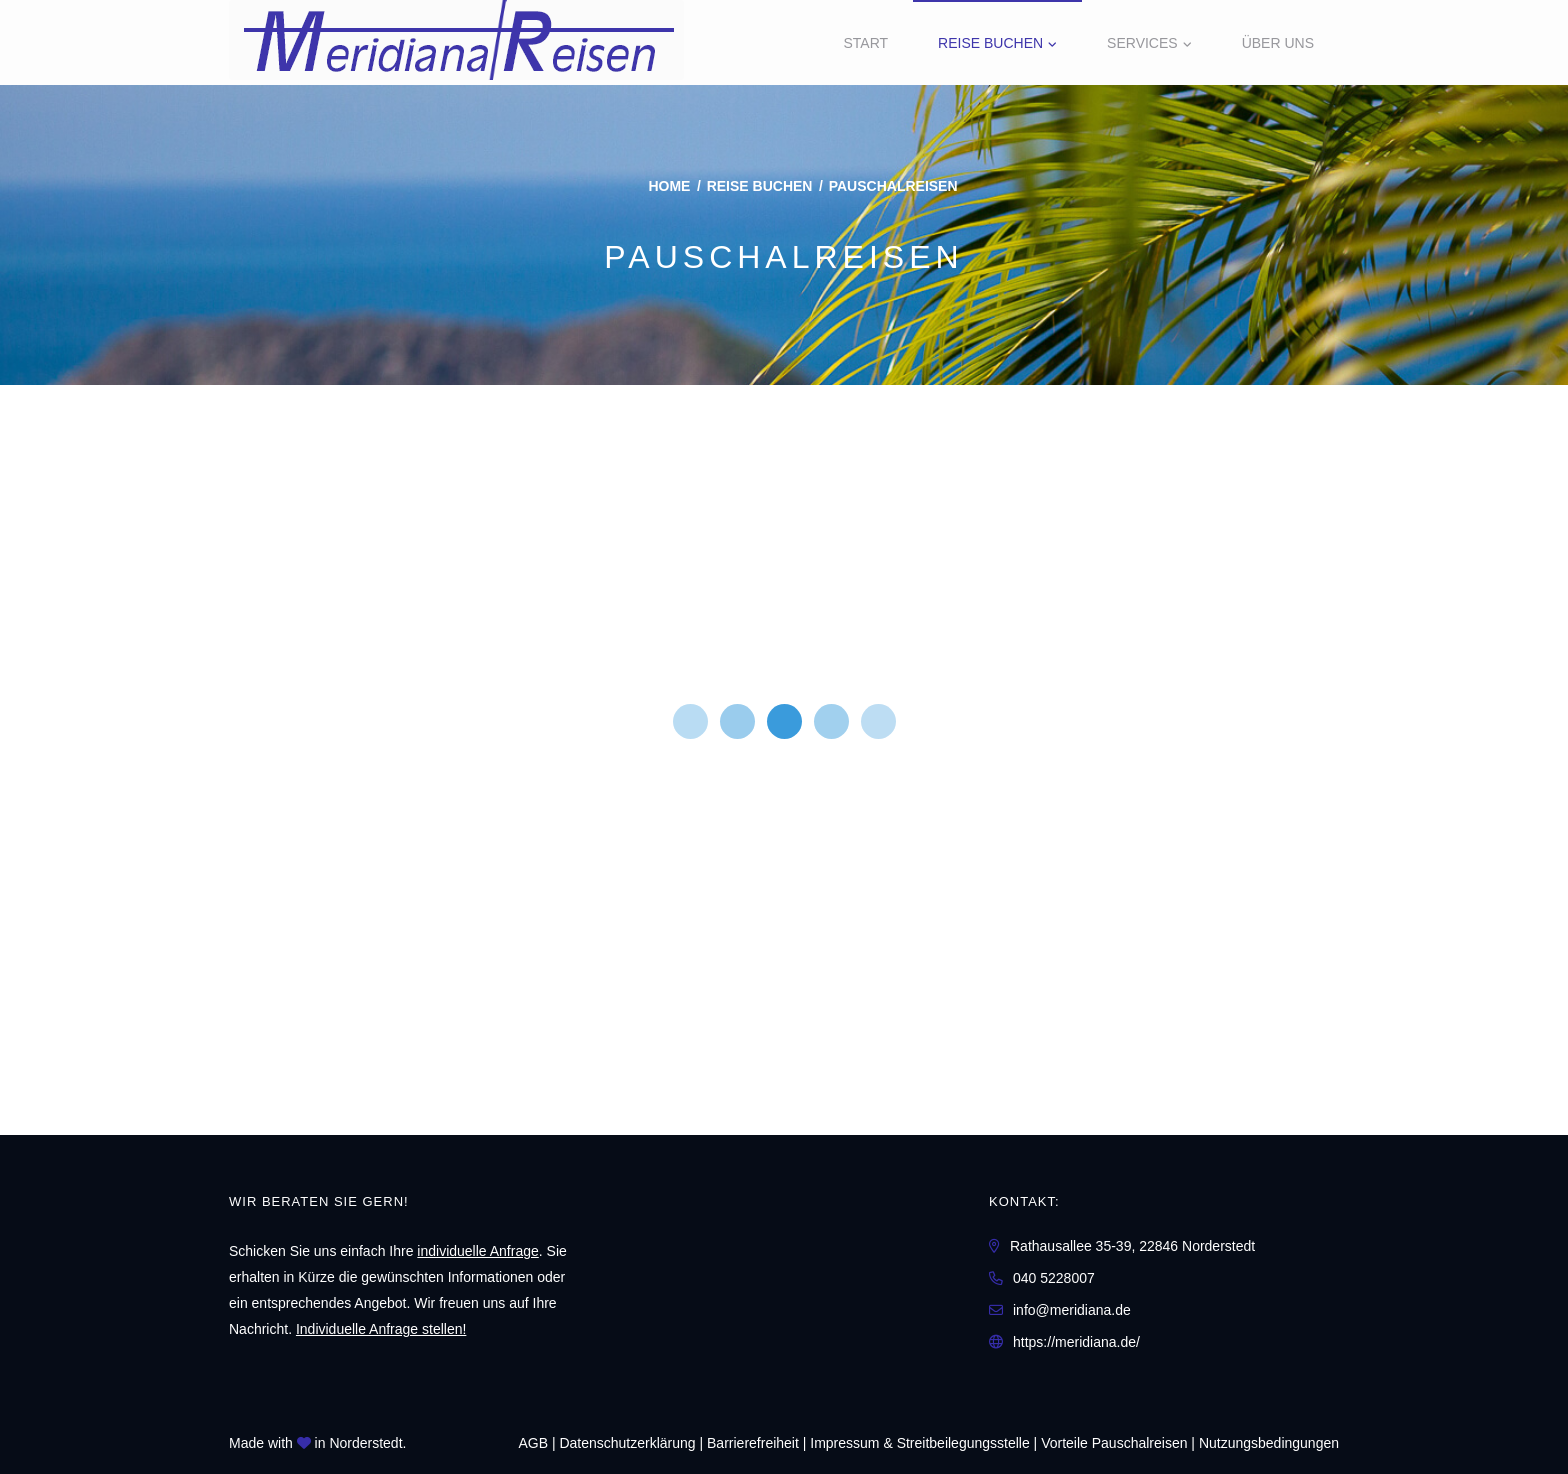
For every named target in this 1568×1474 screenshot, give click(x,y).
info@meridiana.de (1072, 1310)
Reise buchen (990, 43)
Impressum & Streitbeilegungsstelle (919, 1443)
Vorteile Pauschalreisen (1114, 1443)
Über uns (1278, 43)
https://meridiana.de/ (1076, 1342)
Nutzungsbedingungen (1269, 1443)
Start (865, 43)
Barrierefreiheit (753, 1443)
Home (669, 186)
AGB (533, 1443)
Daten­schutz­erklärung (627, 1443)
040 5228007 (1054, 1278)
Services (1142, 43)
